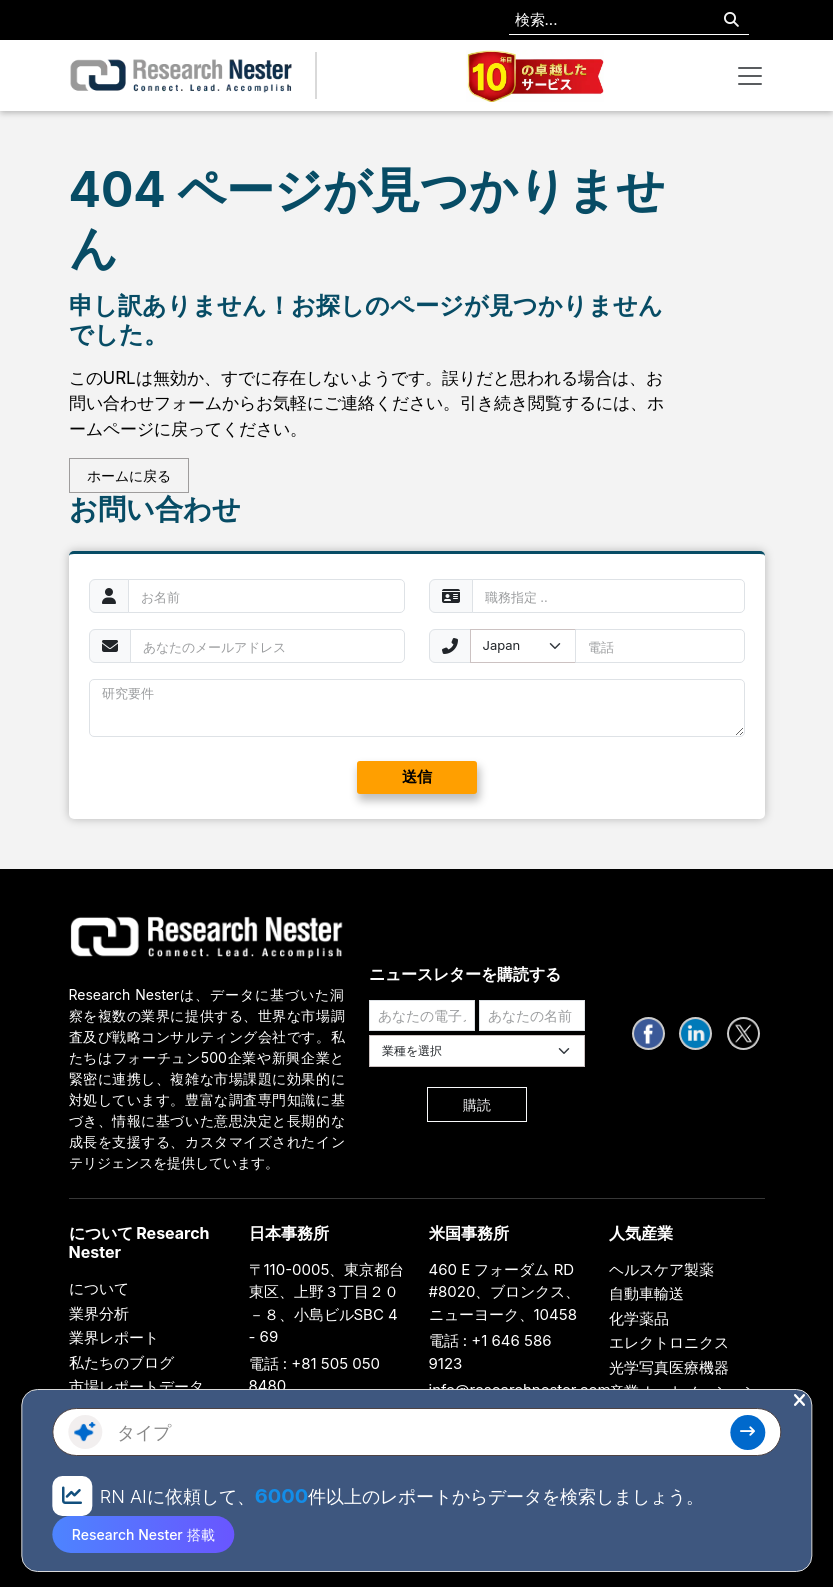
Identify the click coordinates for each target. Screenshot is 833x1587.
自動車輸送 (646, 1293)
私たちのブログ (121, 1362)
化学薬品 (639, 1318)
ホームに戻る (129, 475)
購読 (477, 1104)
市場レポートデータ (136, 1386)
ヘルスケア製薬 (661, 1269)
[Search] (731, 20)
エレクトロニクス (669, 1342)
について (99, 1288)
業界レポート (114, 1337)
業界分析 (99, 1313)
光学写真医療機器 (669, 1367)
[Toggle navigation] (750, 76)
